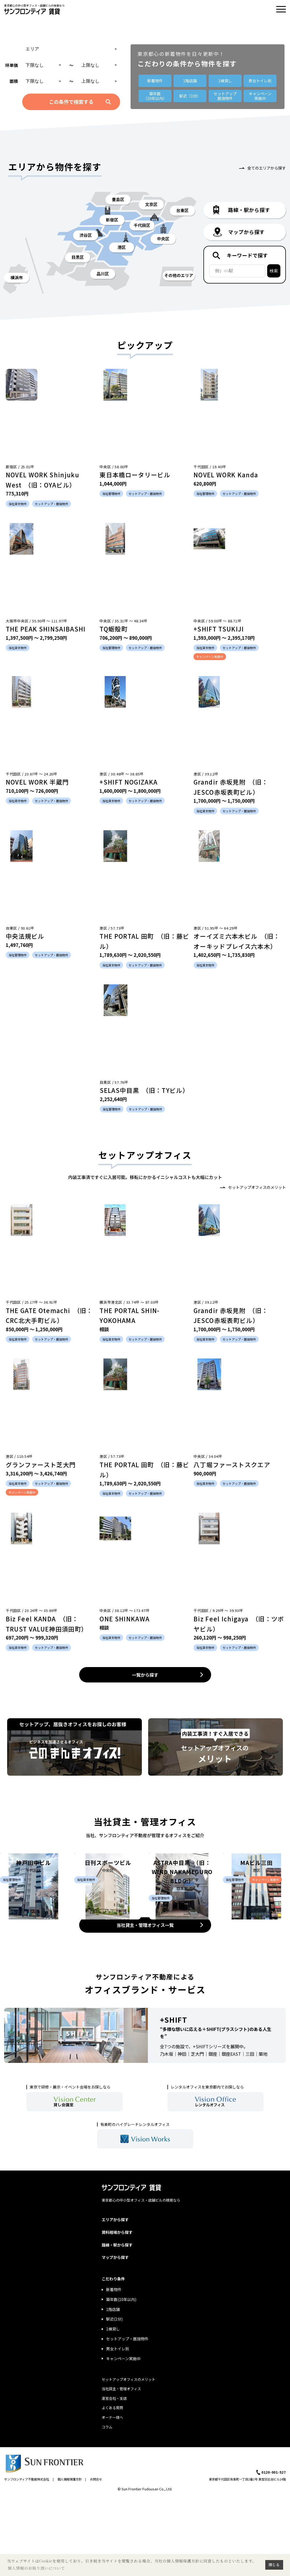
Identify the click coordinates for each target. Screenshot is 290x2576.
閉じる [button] (274, 2564)
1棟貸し (225, 80)
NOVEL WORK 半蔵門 (37, 781)
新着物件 (155, 80)
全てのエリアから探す (266, 168)
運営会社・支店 (114, 2477)
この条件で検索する (71, 101)
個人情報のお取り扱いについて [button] (36, 2568)
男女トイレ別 (260, 80)
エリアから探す (115, 2298)
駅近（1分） (190, 96)
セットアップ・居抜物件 (127, 2417)
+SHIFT (173, 2098)
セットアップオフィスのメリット (257, 1187)
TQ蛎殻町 (114, 628)
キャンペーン (260, 96)
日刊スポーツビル (108, 1935)
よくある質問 (112, 2486)
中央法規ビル (25, 936)
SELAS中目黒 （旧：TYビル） (144, 1090)
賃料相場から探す (117, 2311)
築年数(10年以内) (121, 2378)
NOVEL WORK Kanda (226, 474)
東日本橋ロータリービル (135, 474)
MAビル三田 (256, 1935)
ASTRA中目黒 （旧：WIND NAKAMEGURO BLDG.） (182, 1944)
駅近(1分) (114, 2398)
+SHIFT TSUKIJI (219, 628)
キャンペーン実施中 (123, 2437)
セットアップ (225, 96)
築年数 (155, 96)
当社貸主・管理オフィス (121, 2467)
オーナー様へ (112, 2496)
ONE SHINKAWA (125, 1618)
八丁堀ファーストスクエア (232, 1464)
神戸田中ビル (33, 1935)
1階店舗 (190, 80)
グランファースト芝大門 (41, 1464)
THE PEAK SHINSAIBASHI (46, 628)
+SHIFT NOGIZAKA (129, 781)
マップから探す (115, 2336)
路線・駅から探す (117, 2323)
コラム (107, 2505)
